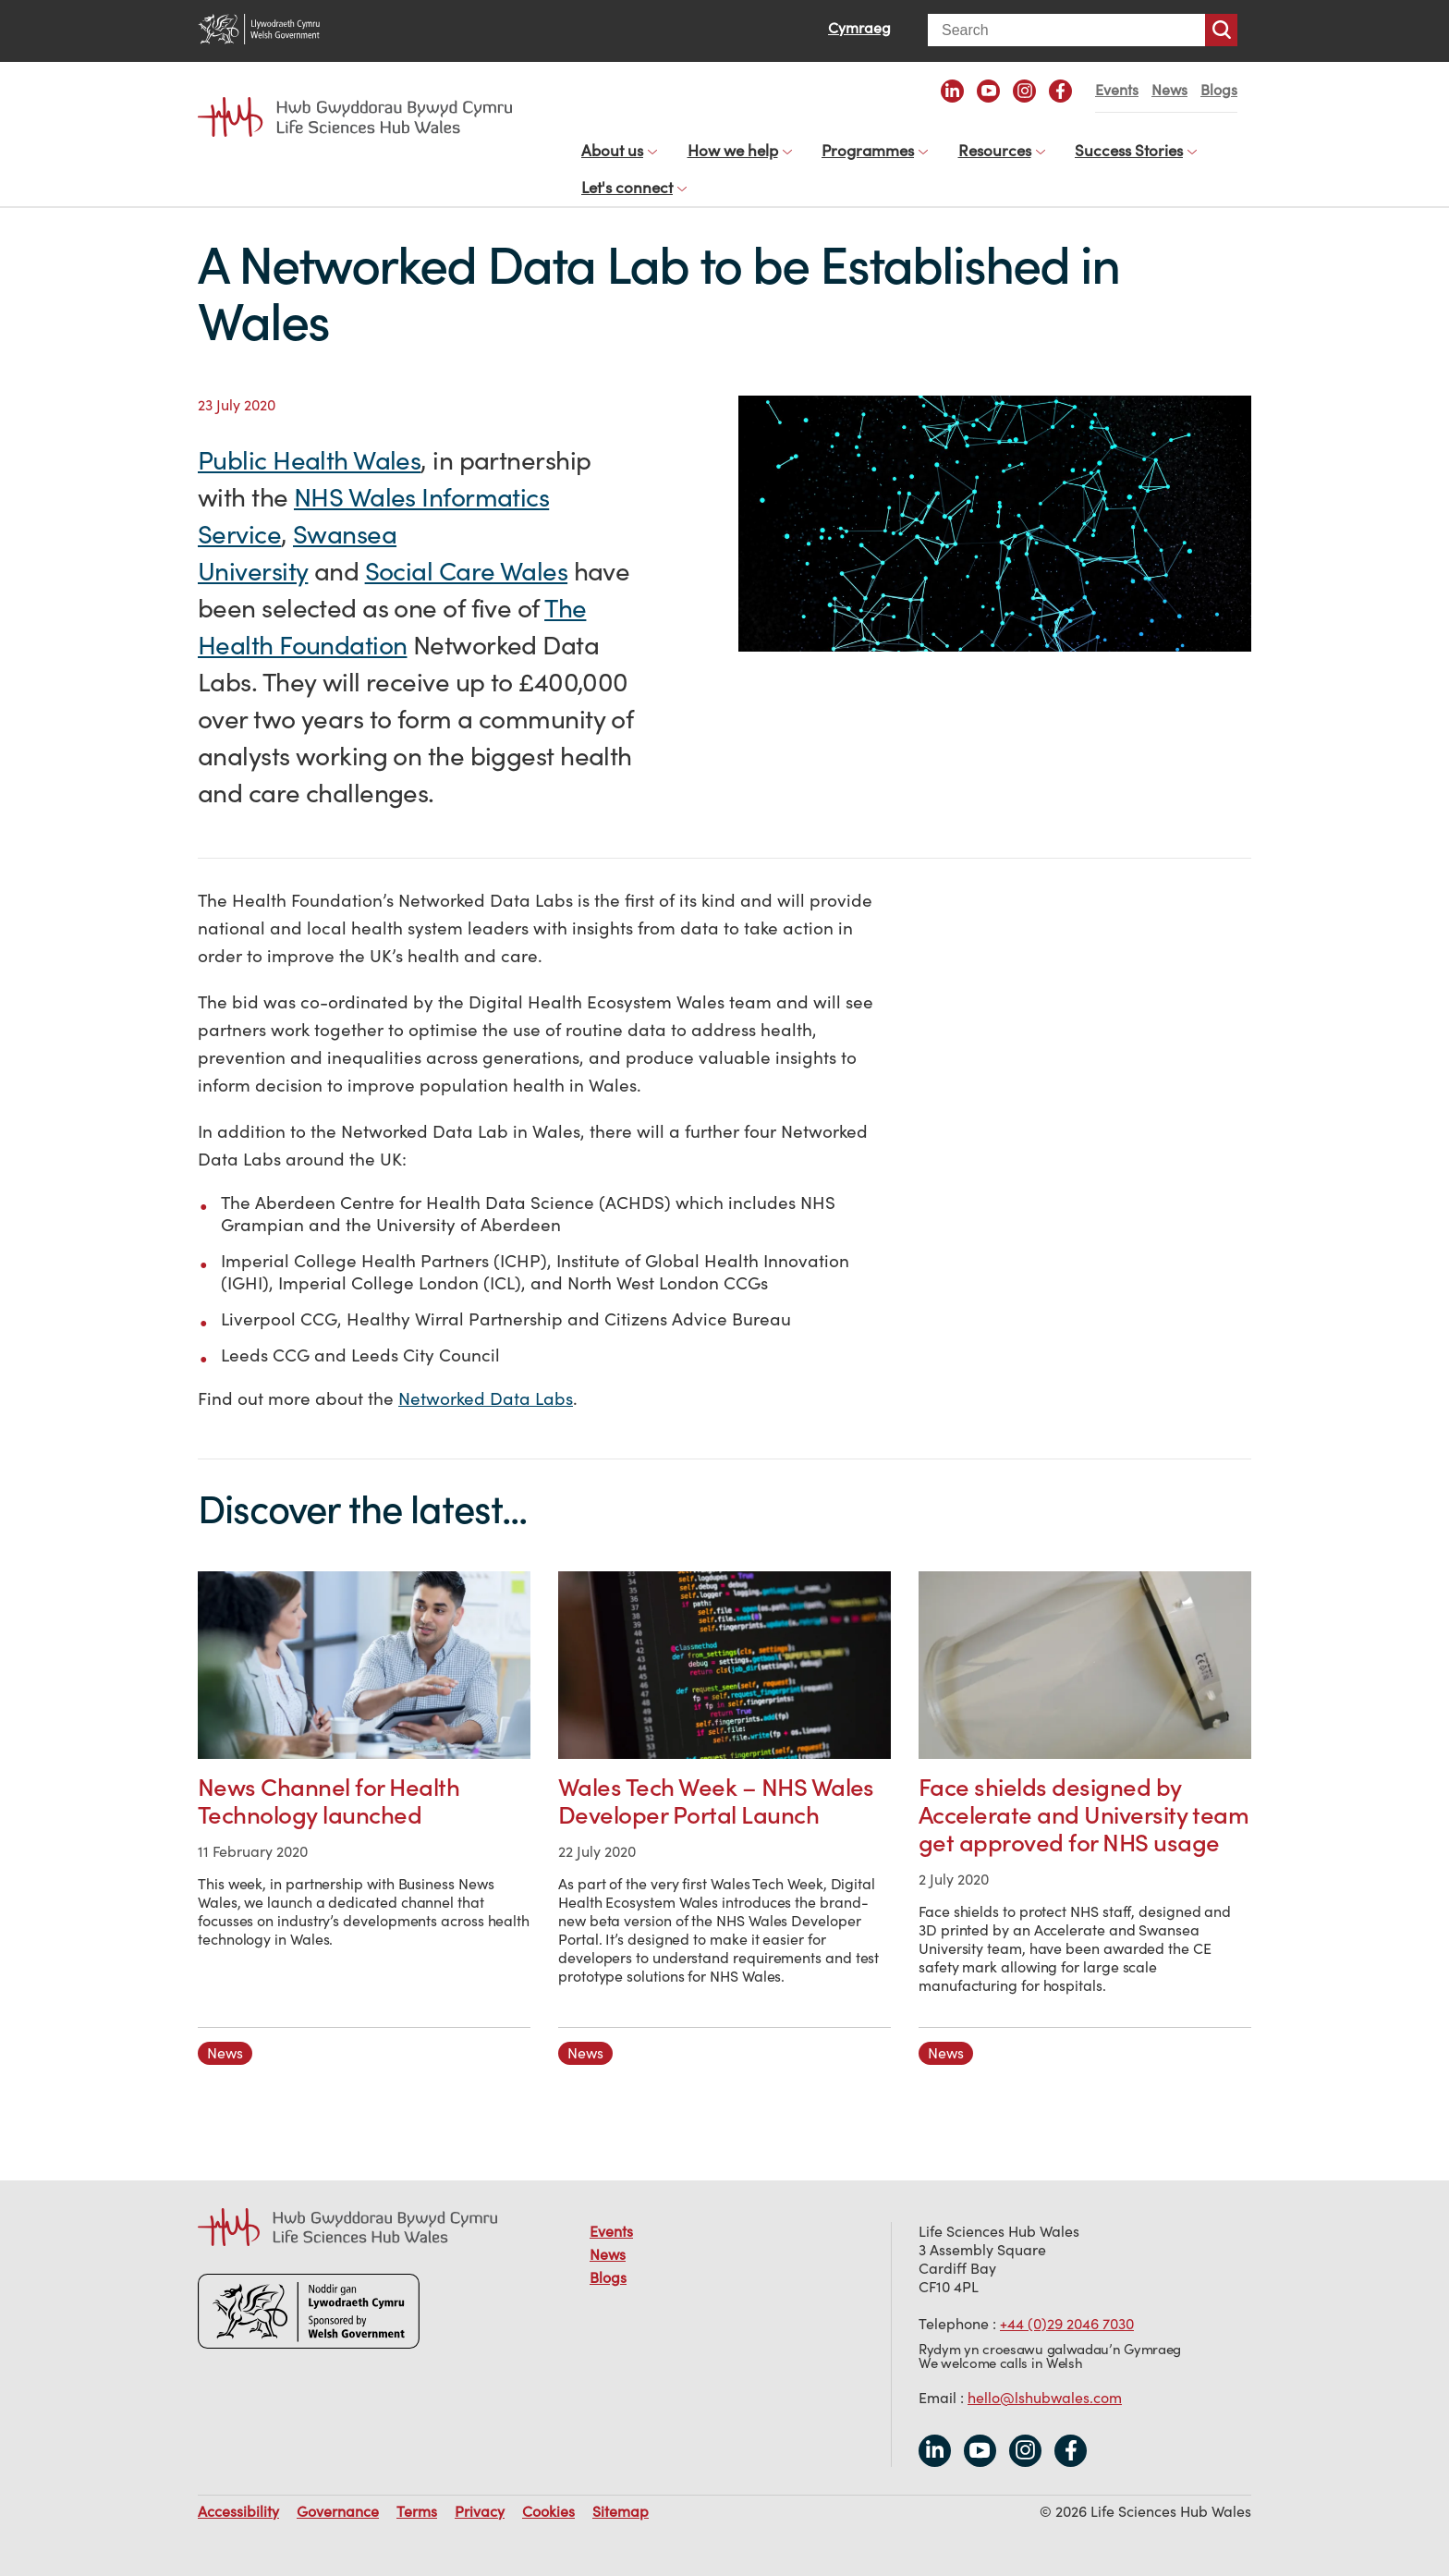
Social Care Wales (466, 552)
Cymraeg (859, 27)
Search (1221, 30)
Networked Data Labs (485, 1380)
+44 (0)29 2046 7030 (1067, 2305)
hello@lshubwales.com (1045, 2379)
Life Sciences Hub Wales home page (355, 117)
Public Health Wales (309, 441)
